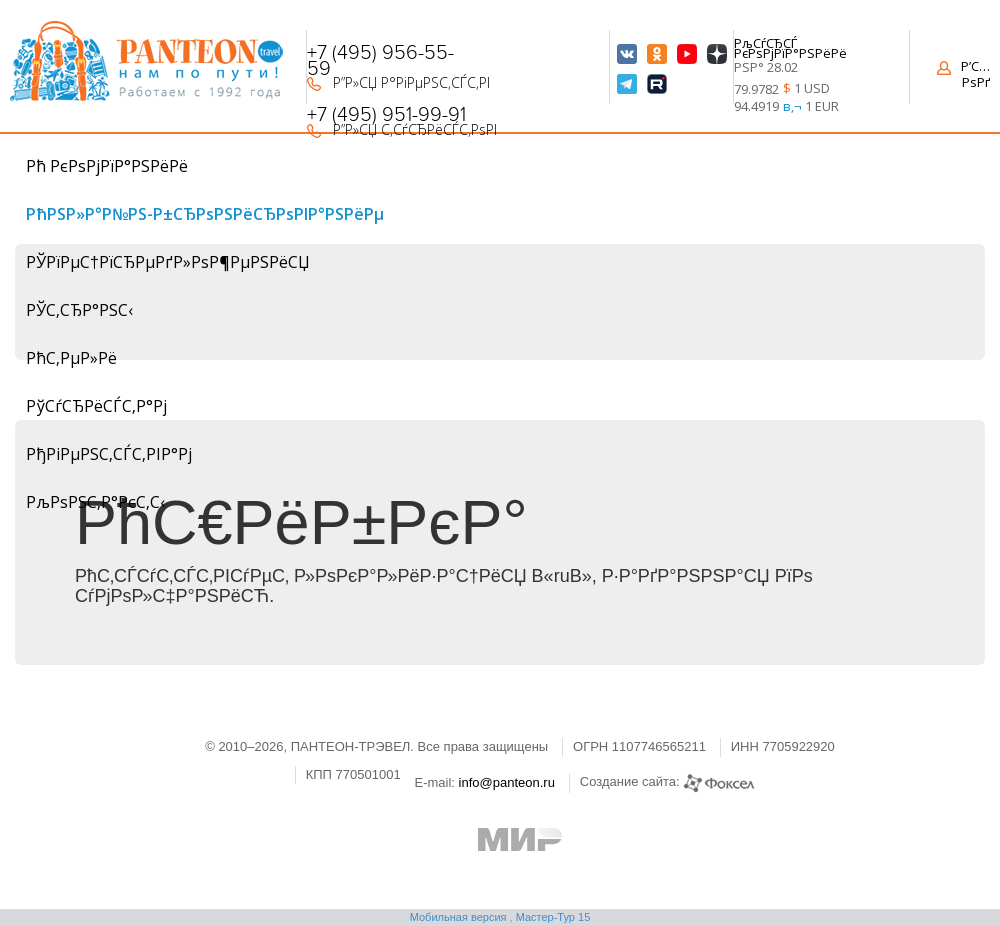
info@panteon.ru (507, 782)
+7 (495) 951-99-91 (386, 115)
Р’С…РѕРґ (963, 74)
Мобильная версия (458, 917)
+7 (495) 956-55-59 (380, 61)
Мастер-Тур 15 (553, 917)
